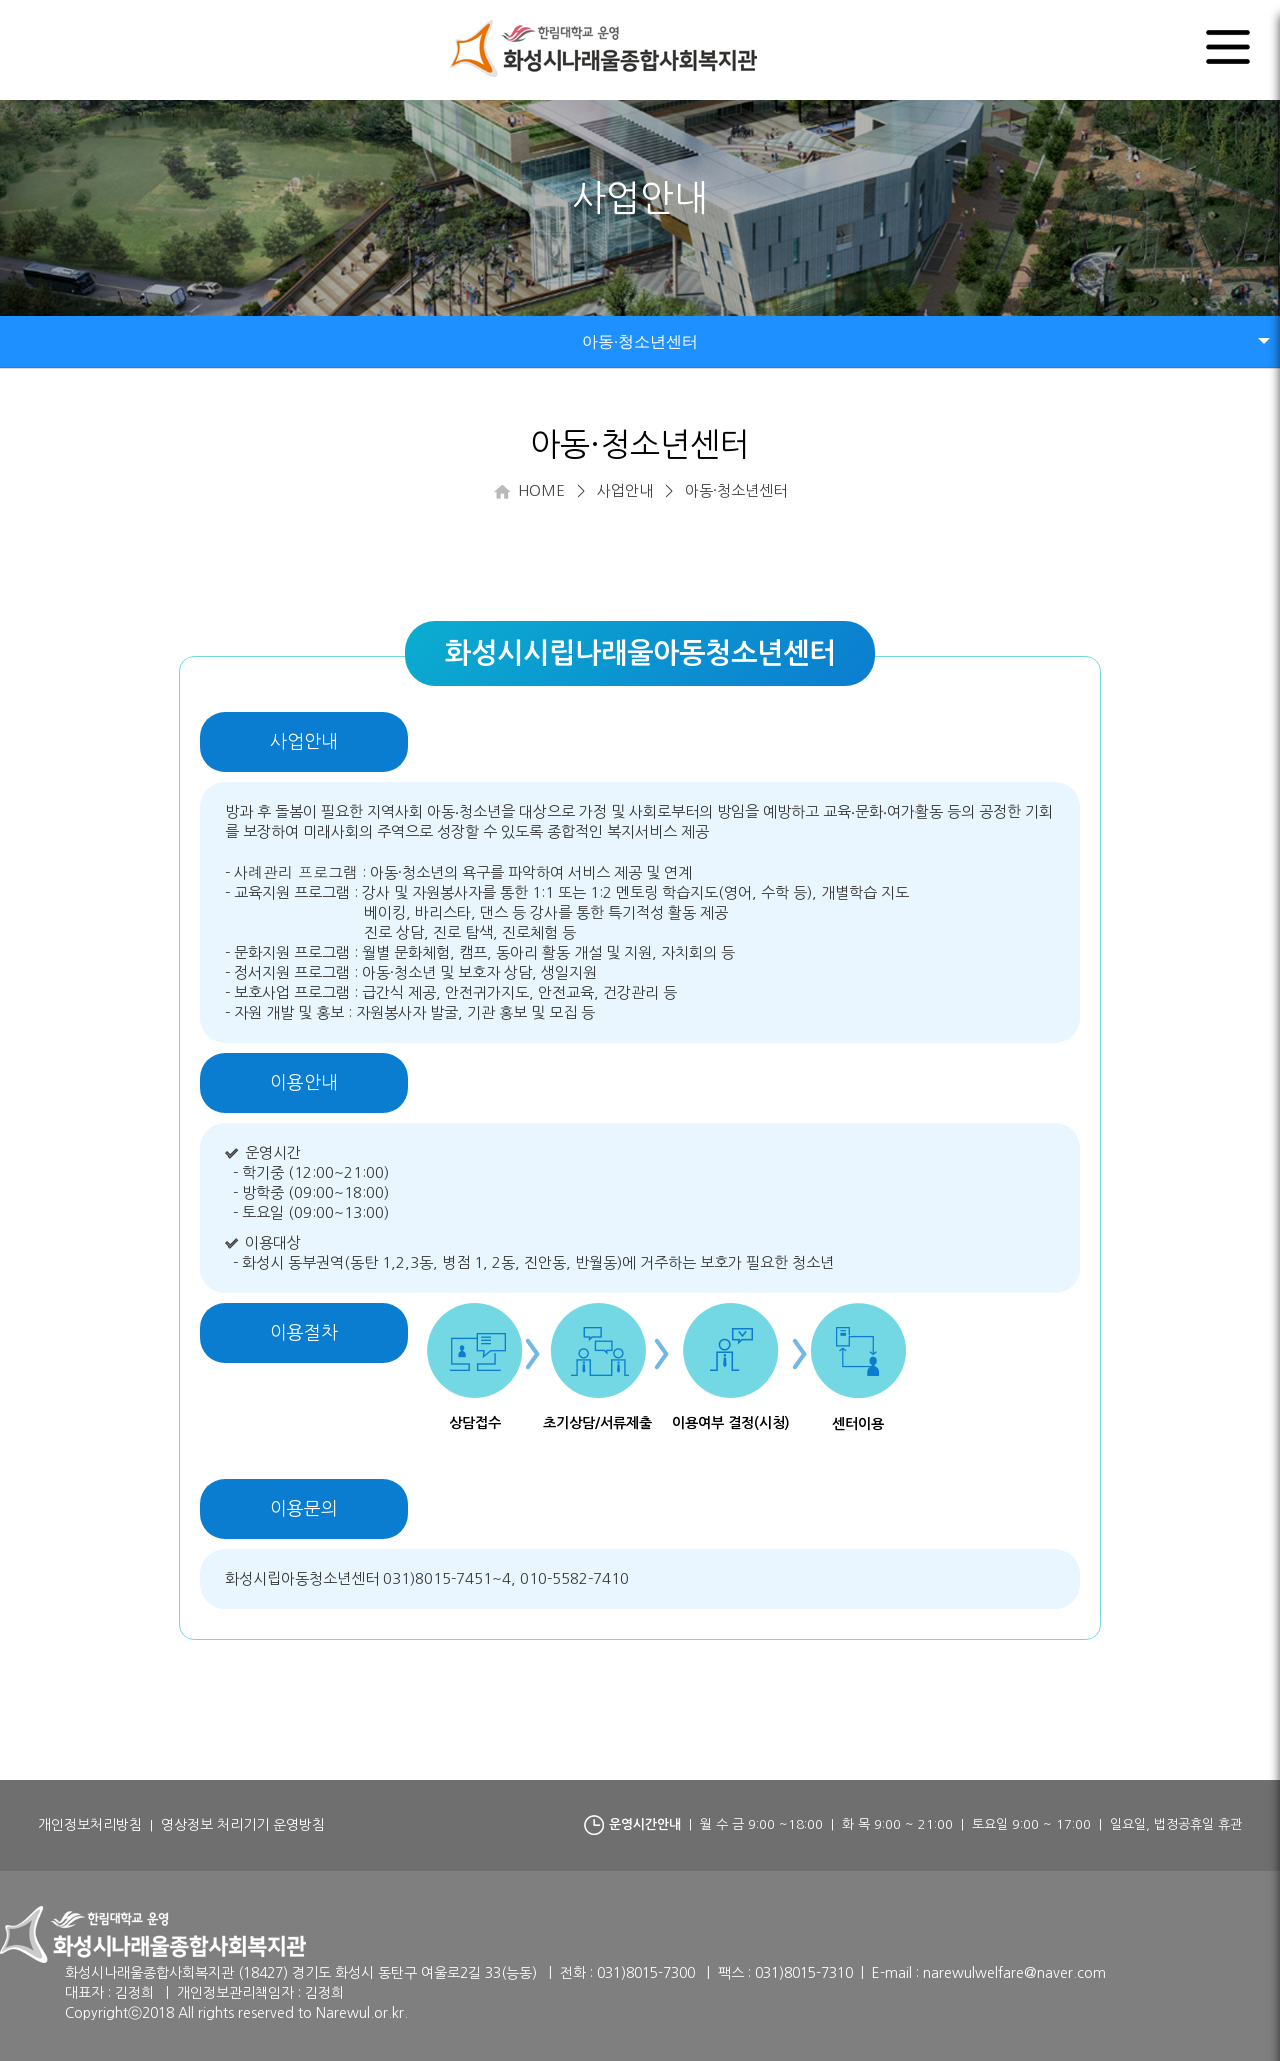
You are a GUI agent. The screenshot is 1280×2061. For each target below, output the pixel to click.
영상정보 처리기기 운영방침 (243, 1825)
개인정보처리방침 (90, 1825)
